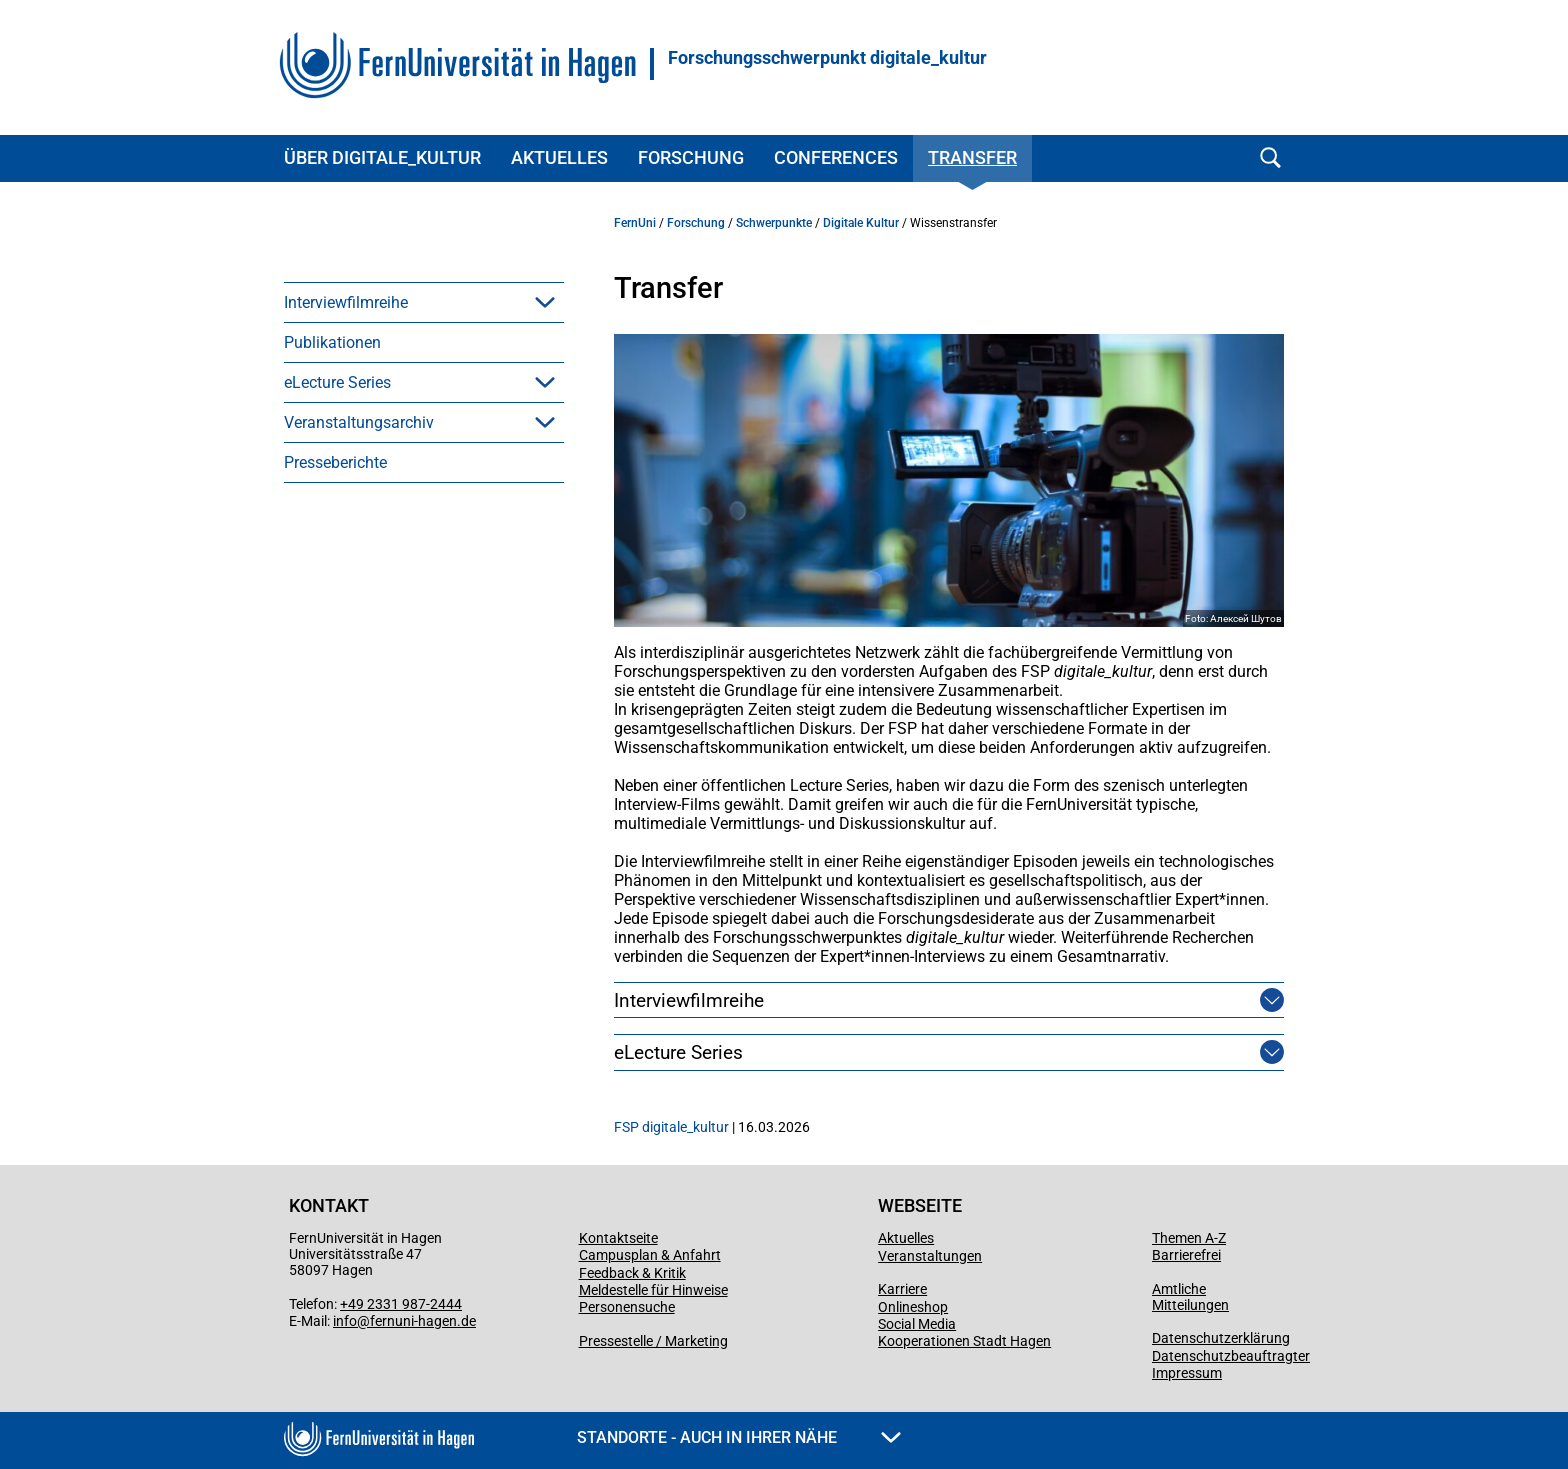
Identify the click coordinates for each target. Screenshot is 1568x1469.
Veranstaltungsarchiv (359, 422)
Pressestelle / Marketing (653, 1341)
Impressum (1187, 1373)
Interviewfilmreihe (346, 302)
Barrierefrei (1186, 1255)
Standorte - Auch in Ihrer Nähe (739, 1437)
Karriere (902, 1289)
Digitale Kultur (861, 223)
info (345, 1321)
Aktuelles (559, 157)
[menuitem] (424, 302)
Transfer (972, 157)
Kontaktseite (618, 1238)
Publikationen (332, 342)
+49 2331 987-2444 (401, 1304)
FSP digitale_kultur (671, 1127)
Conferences (836, 157)
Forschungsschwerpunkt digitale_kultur (827, 58)
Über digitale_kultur (382, 157)
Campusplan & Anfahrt (650, 1255)
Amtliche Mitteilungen (1190, 1297)
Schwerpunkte (774, 223)
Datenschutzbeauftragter (1231, 1356)
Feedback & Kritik (632, 1273)
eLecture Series (337, 382)
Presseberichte (335, 462)
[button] (545, 302)
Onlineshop (913, 1307)
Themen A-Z (1189, 1238)
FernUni (635, 223)
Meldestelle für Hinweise (653, 1290)
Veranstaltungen (930, 1256)
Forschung (691, 157)
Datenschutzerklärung (1221, 1338)
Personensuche (627, 1307)
